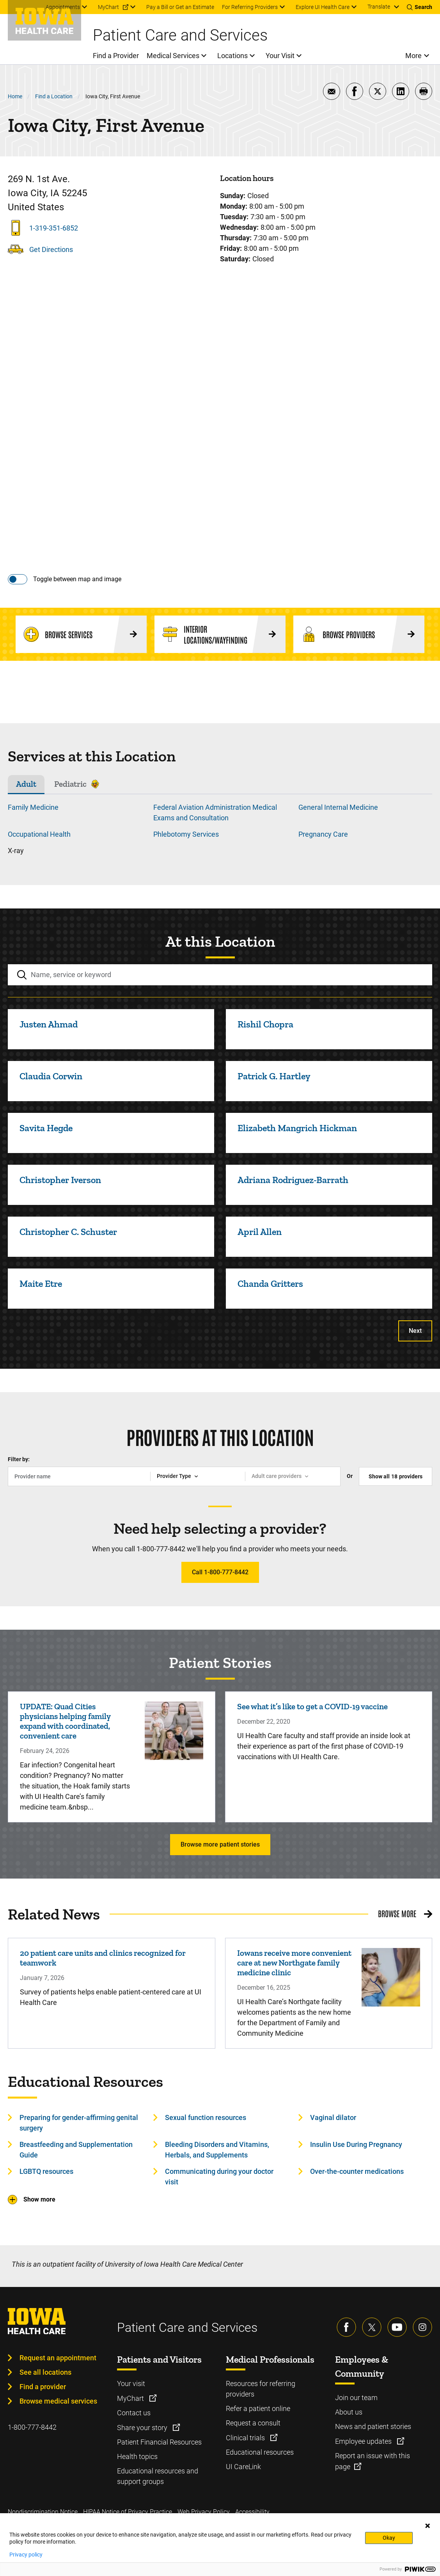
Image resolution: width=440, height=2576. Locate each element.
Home (15, 96)
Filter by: (19, 1459)
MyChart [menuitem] (108, 7)
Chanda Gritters (270, 1283)
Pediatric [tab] (70, 784)
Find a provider (43, 2387)
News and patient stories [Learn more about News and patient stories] (373, 2426)
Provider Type (174, 1476)
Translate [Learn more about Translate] (378, 7)
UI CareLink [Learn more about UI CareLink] (243, 2466)
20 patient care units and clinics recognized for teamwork (103, 1957)
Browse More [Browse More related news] (397, 1913)
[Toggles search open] (419, 7)
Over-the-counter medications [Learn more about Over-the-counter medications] (357, 2171)
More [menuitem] (413, 55)
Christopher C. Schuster (68, 1231)
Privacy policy (26, 2554)
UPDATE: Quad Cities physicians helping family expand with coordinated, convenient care (65, 1720)
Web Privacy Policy (203, 2512)
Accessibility (252, 2512)
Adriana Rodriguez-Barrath (293, 1179)
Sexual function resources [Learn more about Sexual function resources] (205, 2117)
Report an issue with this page (372, 2461)
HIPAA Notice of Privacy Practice (127, 2512)
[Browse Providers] (358, 634)
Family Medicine (33, 807)
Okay (389, 2538)
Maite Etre (41, 1283)
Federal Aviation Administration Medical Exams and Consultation (215, 812)
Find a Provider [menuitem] (116, 55)
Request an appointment (58, 2358)
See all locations (45, 2372)
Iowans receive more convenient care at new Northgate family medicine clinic (294, 1962)
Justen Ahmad (49, 1024)
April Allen (260, 1231)
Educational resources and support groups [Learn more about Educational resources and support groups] (157, 2476)
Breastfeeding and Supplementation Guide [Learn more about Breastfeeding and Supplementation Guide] (76, 2149)
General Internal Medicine (338, 807)
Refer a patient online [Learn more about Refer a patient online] (258, 2408)
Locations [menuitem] (232, 55)
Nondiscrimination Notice (43, 2512)
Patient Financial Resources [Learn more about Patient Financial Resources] (159, 2442)
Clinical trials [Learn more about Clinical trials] (246, 2438)
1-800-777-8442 (32, 2427)
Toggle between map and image (77, 579)
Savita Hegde (46, 1128)
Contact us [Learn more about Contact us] (134, 2413)
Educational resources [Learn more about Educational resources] (260, 2452)
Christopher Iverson (60, 1179)
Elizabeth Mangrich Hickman (297, 1128)
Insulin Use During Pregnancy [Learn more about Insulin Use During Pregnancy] (356, 2144)
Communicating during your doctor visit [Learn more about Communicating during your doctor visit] (219, 2176)
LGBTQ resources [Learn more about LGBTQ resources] (46, 2171)
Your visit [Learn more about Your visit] (131, 2383)
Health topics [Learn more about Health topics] (137, 2456)
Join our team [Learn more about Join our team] (356, 2397)
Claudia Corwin (51, 1076)
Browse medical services (58, 2401)
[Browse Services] (81, 634)
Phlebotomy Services (186, 834)
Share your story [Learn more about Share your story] (143, 2427)
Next (415, 1330)
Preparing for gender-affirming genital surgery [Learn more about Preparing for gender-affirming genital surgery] (79, 2122)
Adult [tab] (26, 784)
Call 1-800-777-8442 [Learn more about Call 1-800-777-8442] (220, 1572)
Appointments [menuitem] (63, 7)
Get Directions (51, 249)
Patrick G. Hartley (274, 1076)
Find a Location (54, 96)
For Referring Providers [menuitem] (250, 7)
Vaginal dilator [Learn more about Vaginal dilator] (333, 2117)
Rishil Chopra (265, 1024)
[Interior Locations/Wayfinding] (220, 634)
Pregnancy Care (323, 834)
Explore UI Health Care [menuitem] (323, 7)
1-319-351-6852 (53, 228)
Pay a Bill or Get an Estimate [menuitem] (180, 7)
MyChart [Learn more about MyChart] (131, 2398)
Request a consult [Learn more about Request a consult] (253, 2423)
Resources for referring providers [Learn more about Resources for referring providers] (260, 2388)
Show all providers (395, 1476)
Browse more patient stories (220, 1844)
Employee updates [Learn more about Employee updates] (364, 2441)
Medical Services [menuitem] (173, 55)
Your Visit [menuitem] (280, 55)
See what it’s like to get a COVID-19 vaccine (312, 1706)
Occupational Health (39, 834)
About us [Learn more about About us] (348, 2412)
